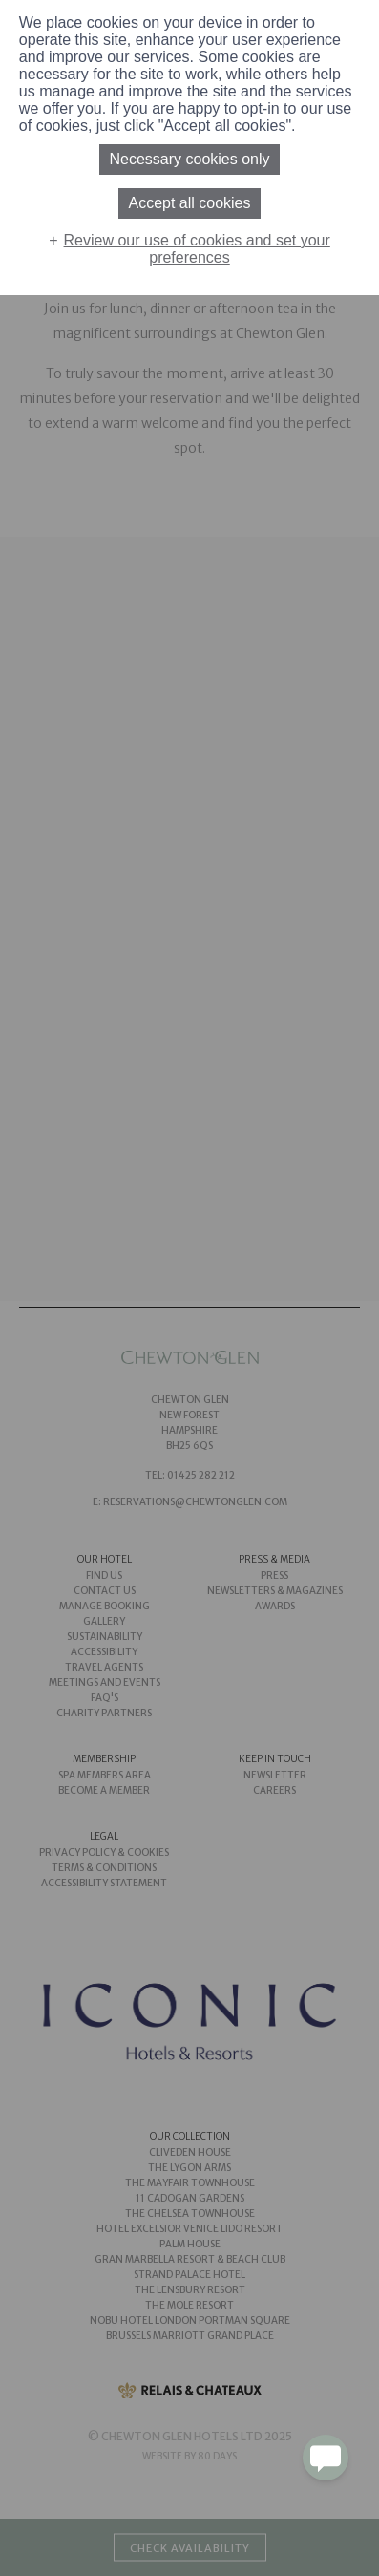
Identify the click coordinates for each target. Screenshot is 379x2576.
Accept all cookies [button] (189, 203)
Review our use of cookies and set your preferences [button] (197, 249)
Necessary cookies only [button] (189, 159)
